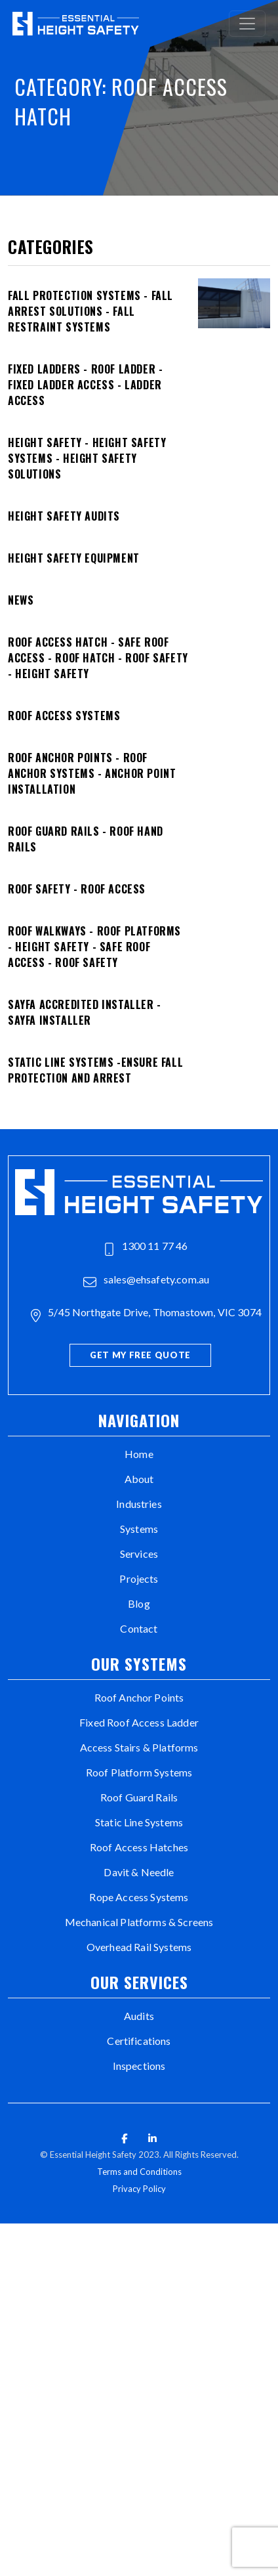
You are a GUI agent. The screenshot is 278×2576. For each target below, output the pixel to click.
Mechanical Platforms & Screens (139, 1922)
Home (139, 1454)
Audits (139, 2015)
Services (139, 1553)
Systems (139, 1528)
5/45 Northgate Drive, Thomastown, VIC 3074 (146, 1313)
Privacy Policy (139, 2188)
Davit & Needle (139, 1872)
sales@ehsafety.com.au (146, 1281)
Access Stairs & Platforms (139, 1747)
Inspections (139, 2065)
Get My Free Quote (140, 1355)
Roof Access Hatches (139, 1847)
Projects (138, 1578)
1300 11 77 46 (146, 1247)
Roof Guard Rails (139, 1797)
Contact (138, 1628)
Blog (139, 1603)
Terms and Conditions (139, 2171)
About (139, 1478)
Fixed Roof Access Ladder (139, 1722)
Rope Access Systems (138, 1897)
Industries (139, 1503)
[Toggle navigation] (247, 24)
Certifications (138, 2040)
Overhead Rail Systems (139, 1947)
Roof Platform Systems (139, 1772)
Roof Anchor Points (139, 1697)
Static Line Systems (139, 1822)
